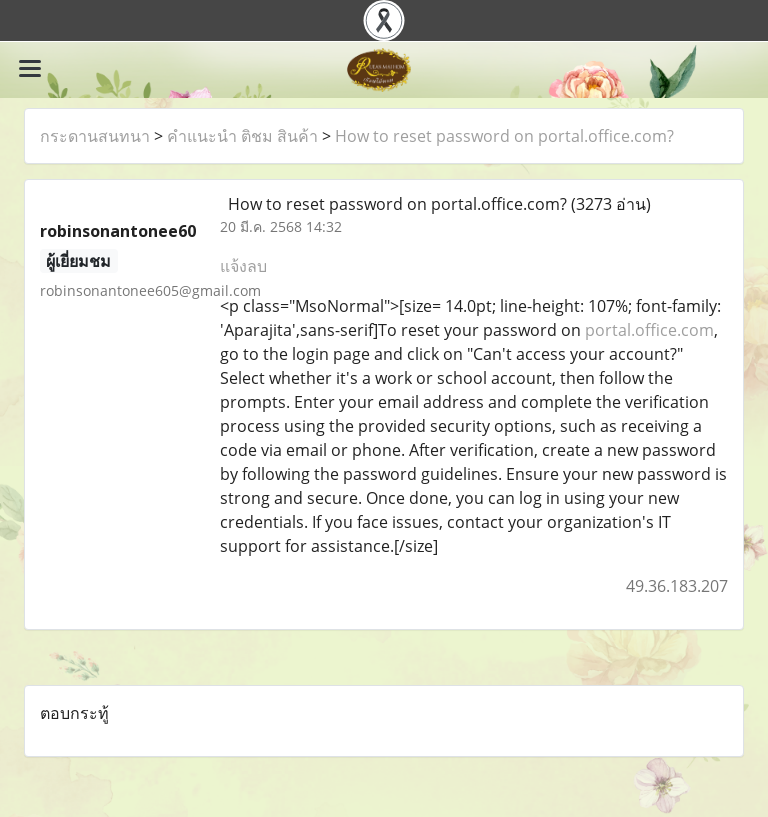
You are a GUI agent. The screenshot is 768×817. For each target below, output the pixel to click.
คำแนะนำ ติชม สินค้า (242, 136)
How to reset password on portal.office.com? (504, 136)
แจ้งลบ (243, 266)
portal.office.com (649, 330)
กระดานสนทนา (95, 136)
